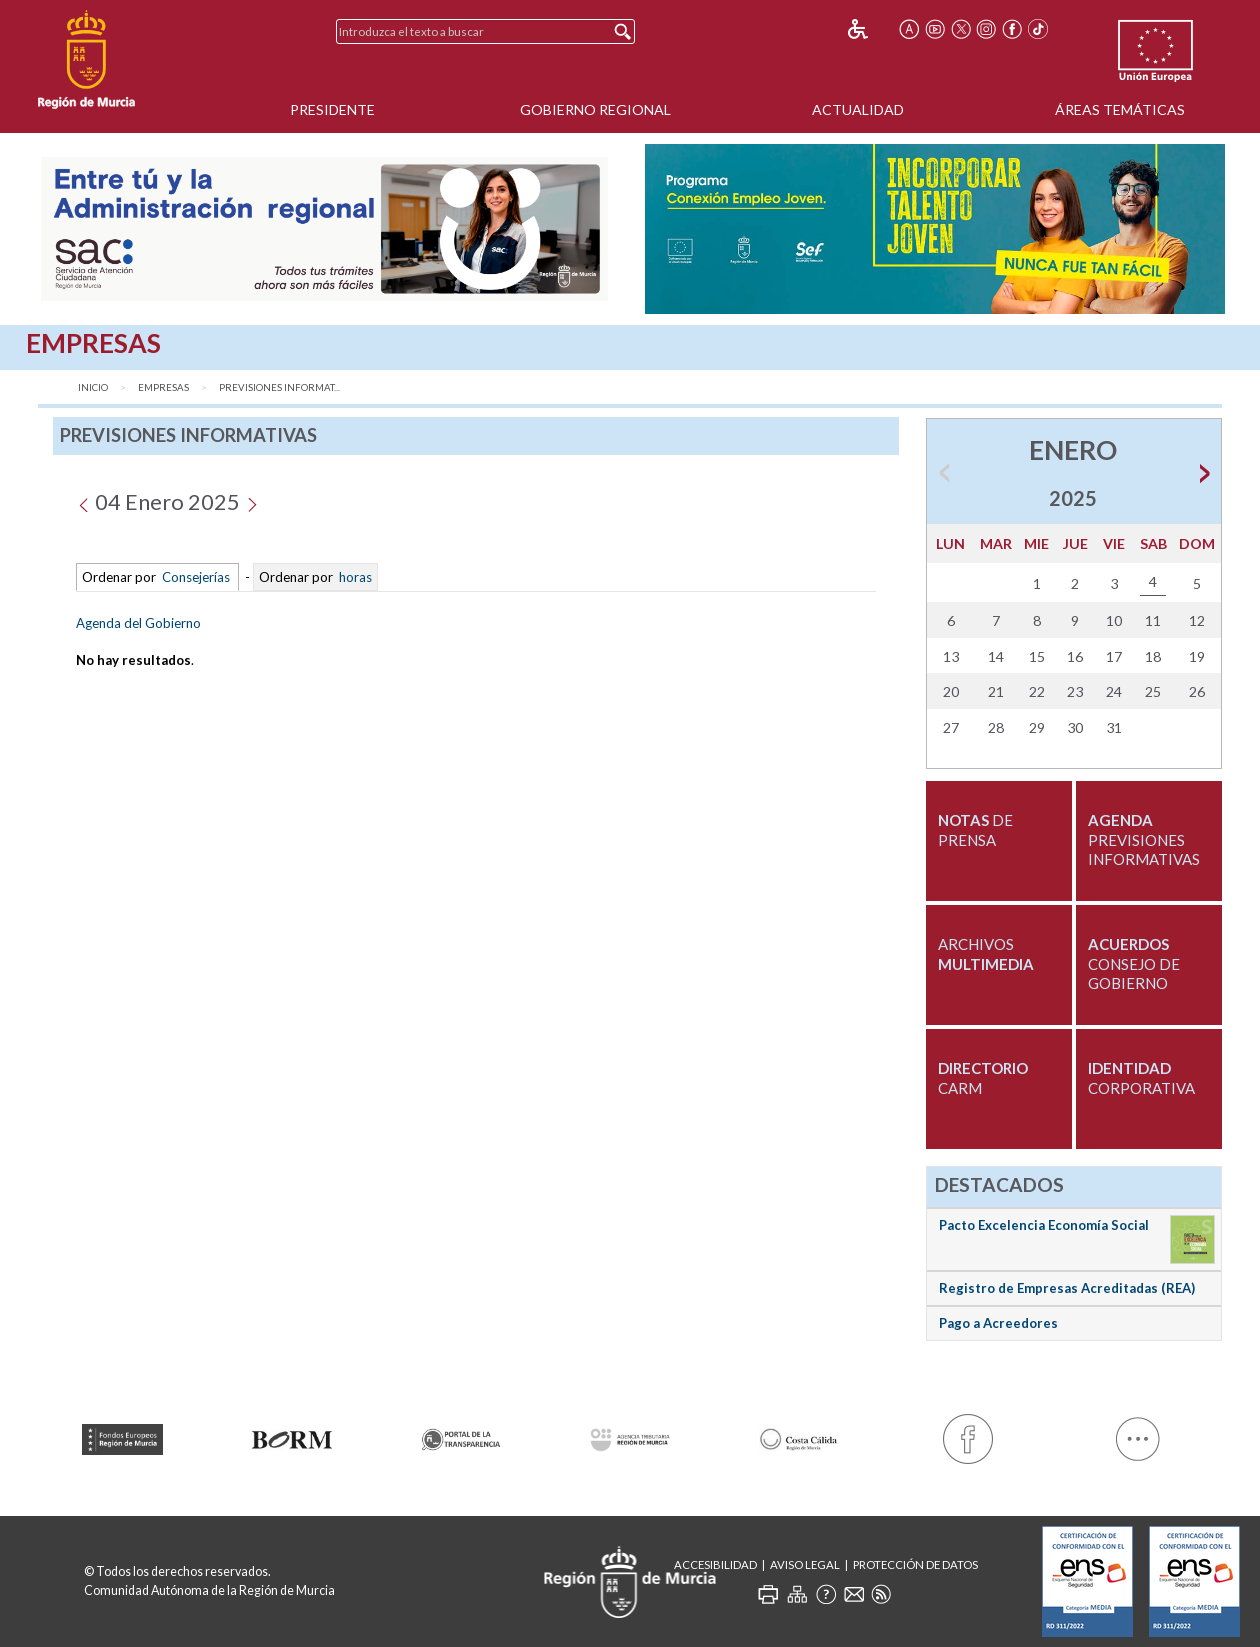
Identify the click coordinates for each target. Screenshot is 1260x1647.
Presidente (332, 109)
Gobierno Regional (595, 109)
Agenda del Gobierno (138, 623)
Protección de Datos (915, 1564)
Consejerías (196, 577)
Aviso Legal (805, 1564)
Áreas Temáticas (1120, 109)
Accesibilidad (715, 1564)
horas (354, 577)
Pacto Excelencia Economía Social (1044, 1225)
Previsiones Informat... (279, 387)
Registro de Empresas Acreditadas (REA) (1067, 1288)
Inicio (93, 387)
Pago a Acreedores (998, 1323)
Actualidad (858, 109)
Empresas (163, 387)
